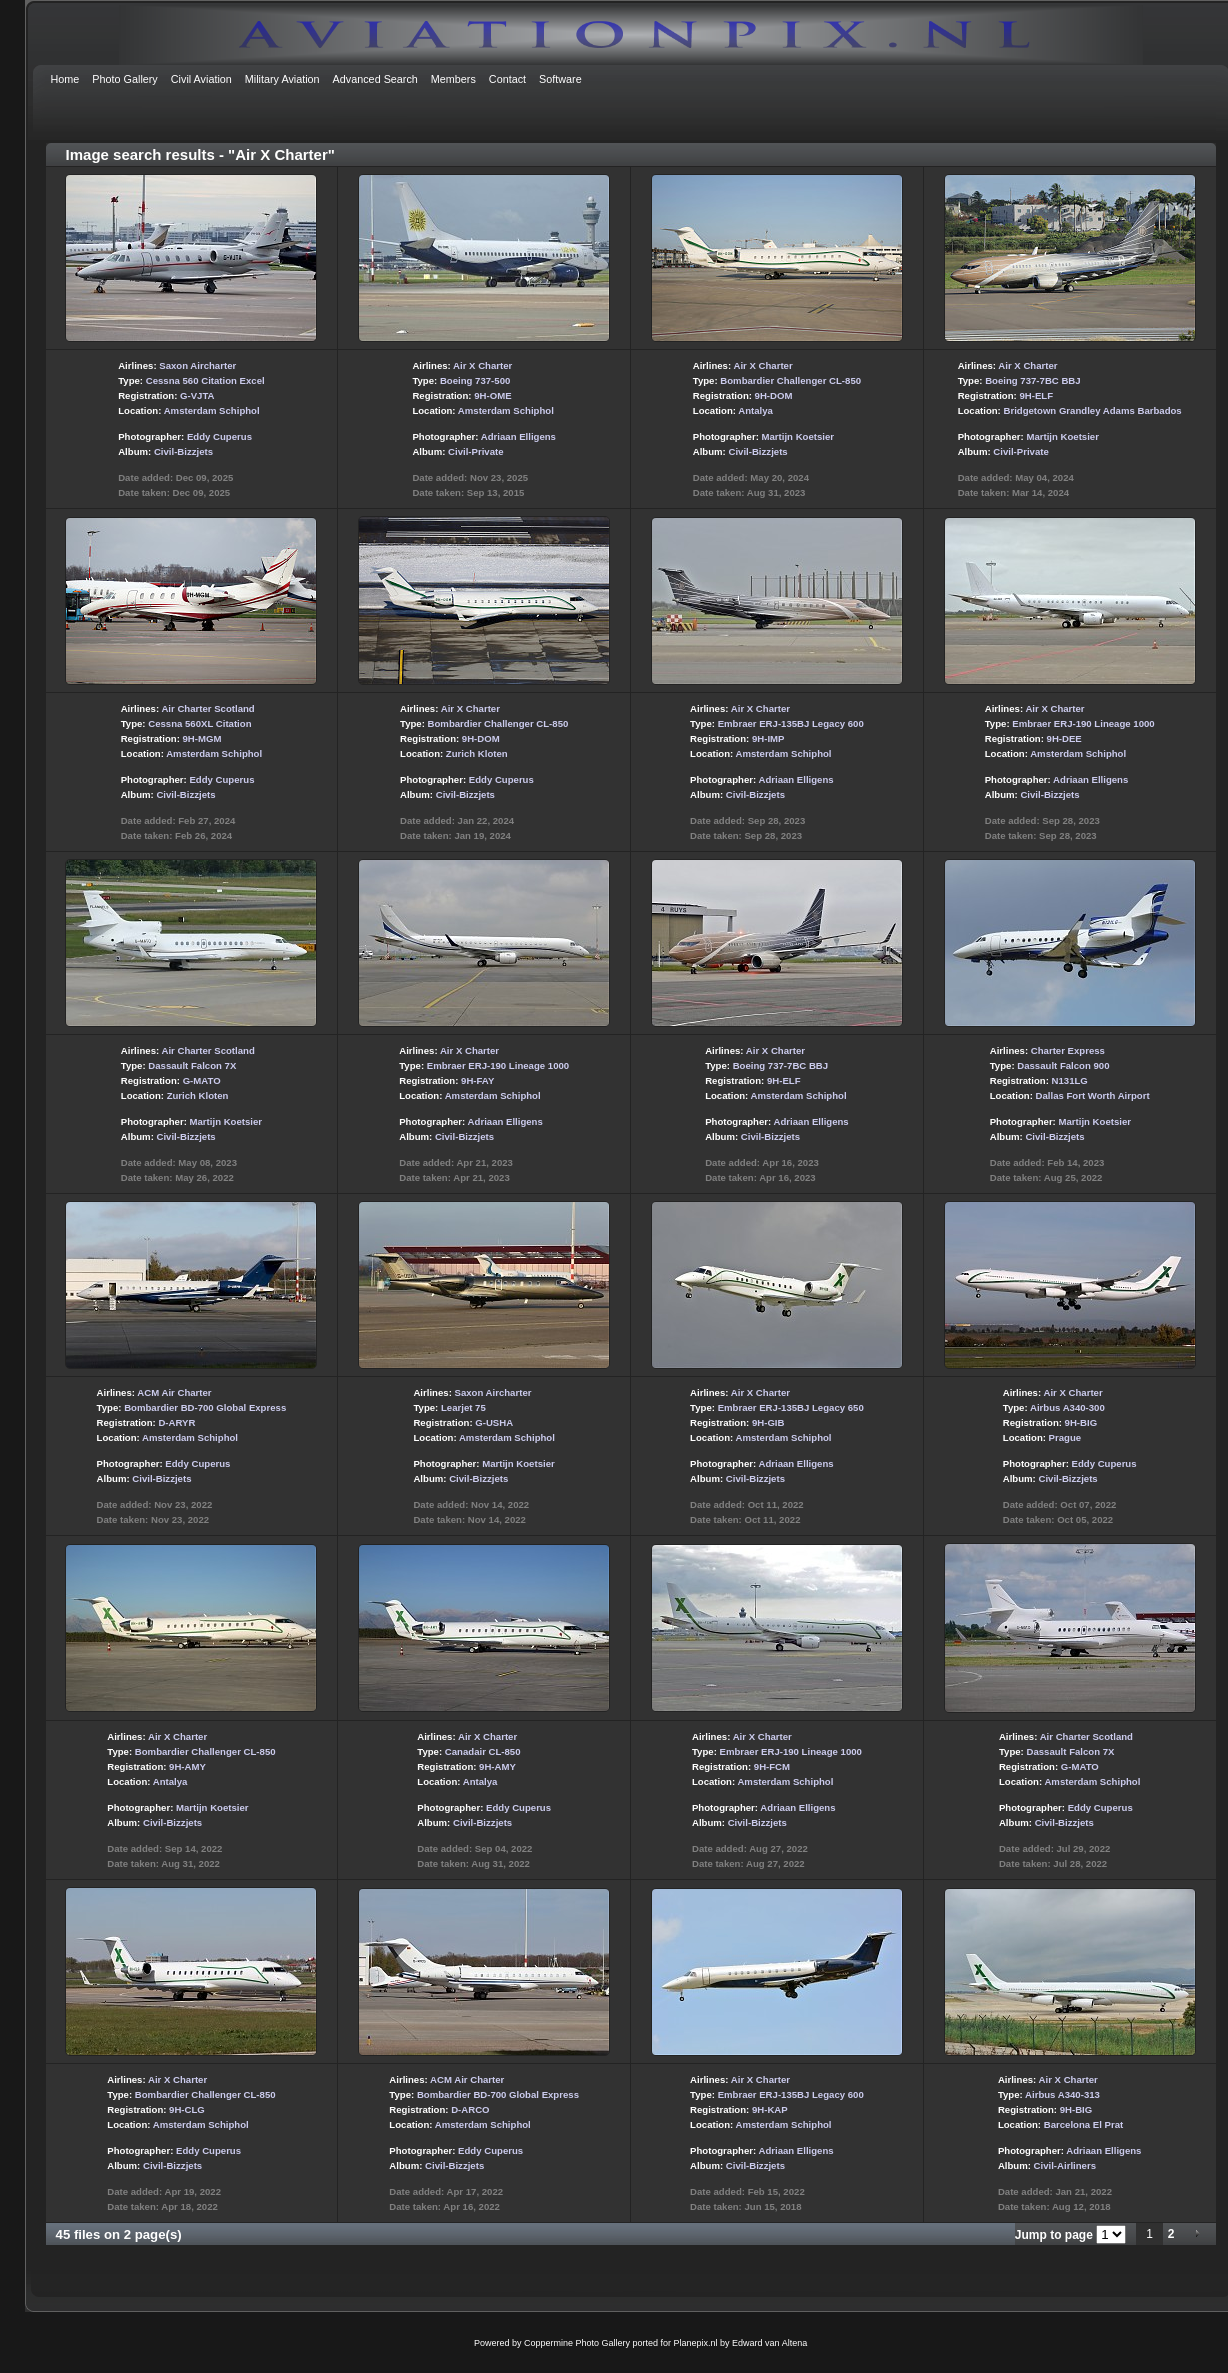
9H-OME (492, 395)
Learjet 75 (463, 1407)
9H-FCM (772, 1766)
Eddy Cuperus (219, 436)
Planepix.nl (696, 2343)
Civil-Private (475, 451)
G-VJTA (197, 395)
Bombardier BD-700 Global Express (205, 1407)
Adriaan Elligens (518, 436)
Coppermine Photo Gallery (577, 2343)
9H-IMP (768, 738)
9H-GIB (768, 1422)
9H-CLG (187, 2109)
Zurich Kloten (477, 753)
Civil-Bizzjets (183, 451)
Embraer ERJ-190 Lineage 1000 (1083, 723)
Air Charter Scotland (207, 708)
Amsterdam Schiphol (212, 410)
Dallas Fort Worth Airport (1093, 1095)
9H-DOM (774, 395)
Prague (1065, 1437)
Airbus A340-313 (1062, 2094)
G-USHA (494, 1422)
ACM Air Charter (174, 1392)
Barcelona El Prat (1083, 2124)
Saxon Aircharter (197, 365)
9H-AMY (187, 1766)
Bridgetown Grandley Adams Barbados (1092, 410)
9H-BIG (1081, 1422)
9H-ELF (1036, 395)
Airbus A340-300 (1067, 1407)
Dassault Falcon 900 (1063, 1065)
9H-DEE (1064, 738)
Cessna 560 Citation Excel (205, 380)
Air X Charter (482, 365)
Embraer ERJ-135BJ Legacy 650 (791, 1407)
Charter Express (1068, 1050)
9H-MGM (202, 738)
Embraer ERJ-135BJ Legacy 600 (791, 723)
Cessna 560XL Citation (199, 723)
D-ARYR (176, 1422)
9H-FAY (477, 1080)
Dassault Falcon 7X (192, 1065)
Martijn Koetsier (798, 436)
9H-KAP (770, 2109)
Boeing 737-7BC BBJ (1032, 380)
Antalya (755, 410)
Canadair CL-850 (483, 1751)
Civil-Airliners (1065, 2165)
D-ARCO (470, 2109)
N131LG (1070, 1080)
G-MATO (202, 1080)
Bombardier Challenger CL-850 (790, 380)
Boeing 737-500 (475, 380)
